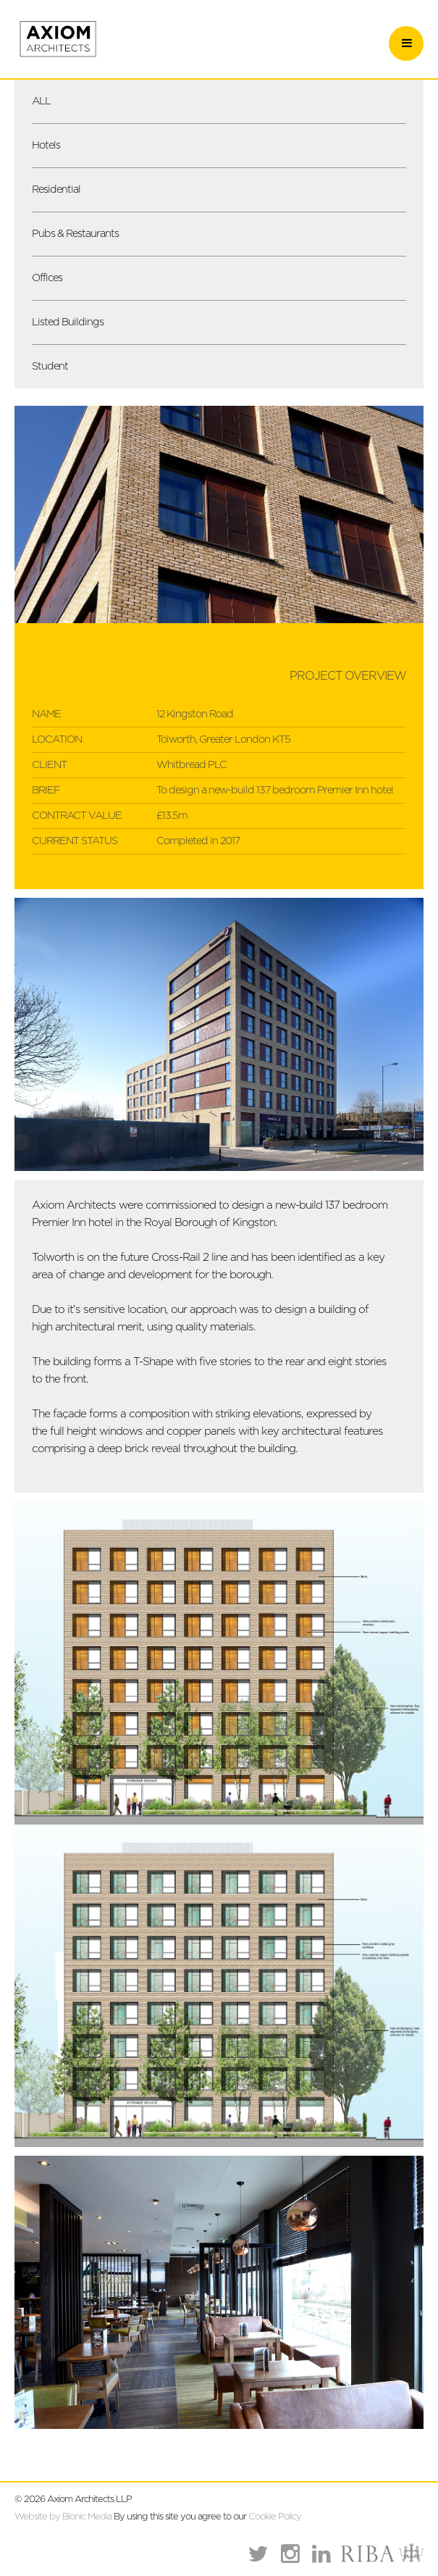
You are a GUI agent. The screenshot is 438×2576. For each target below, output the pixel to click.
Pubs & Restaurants (75, 233)
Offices (47, 277)
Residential (56, 189)
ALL (41, 101)
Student (50, 366)
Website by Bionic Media (62, 2517)
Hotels (46, 145)
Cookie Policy (274, 2517)
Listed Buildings (68, 322)
